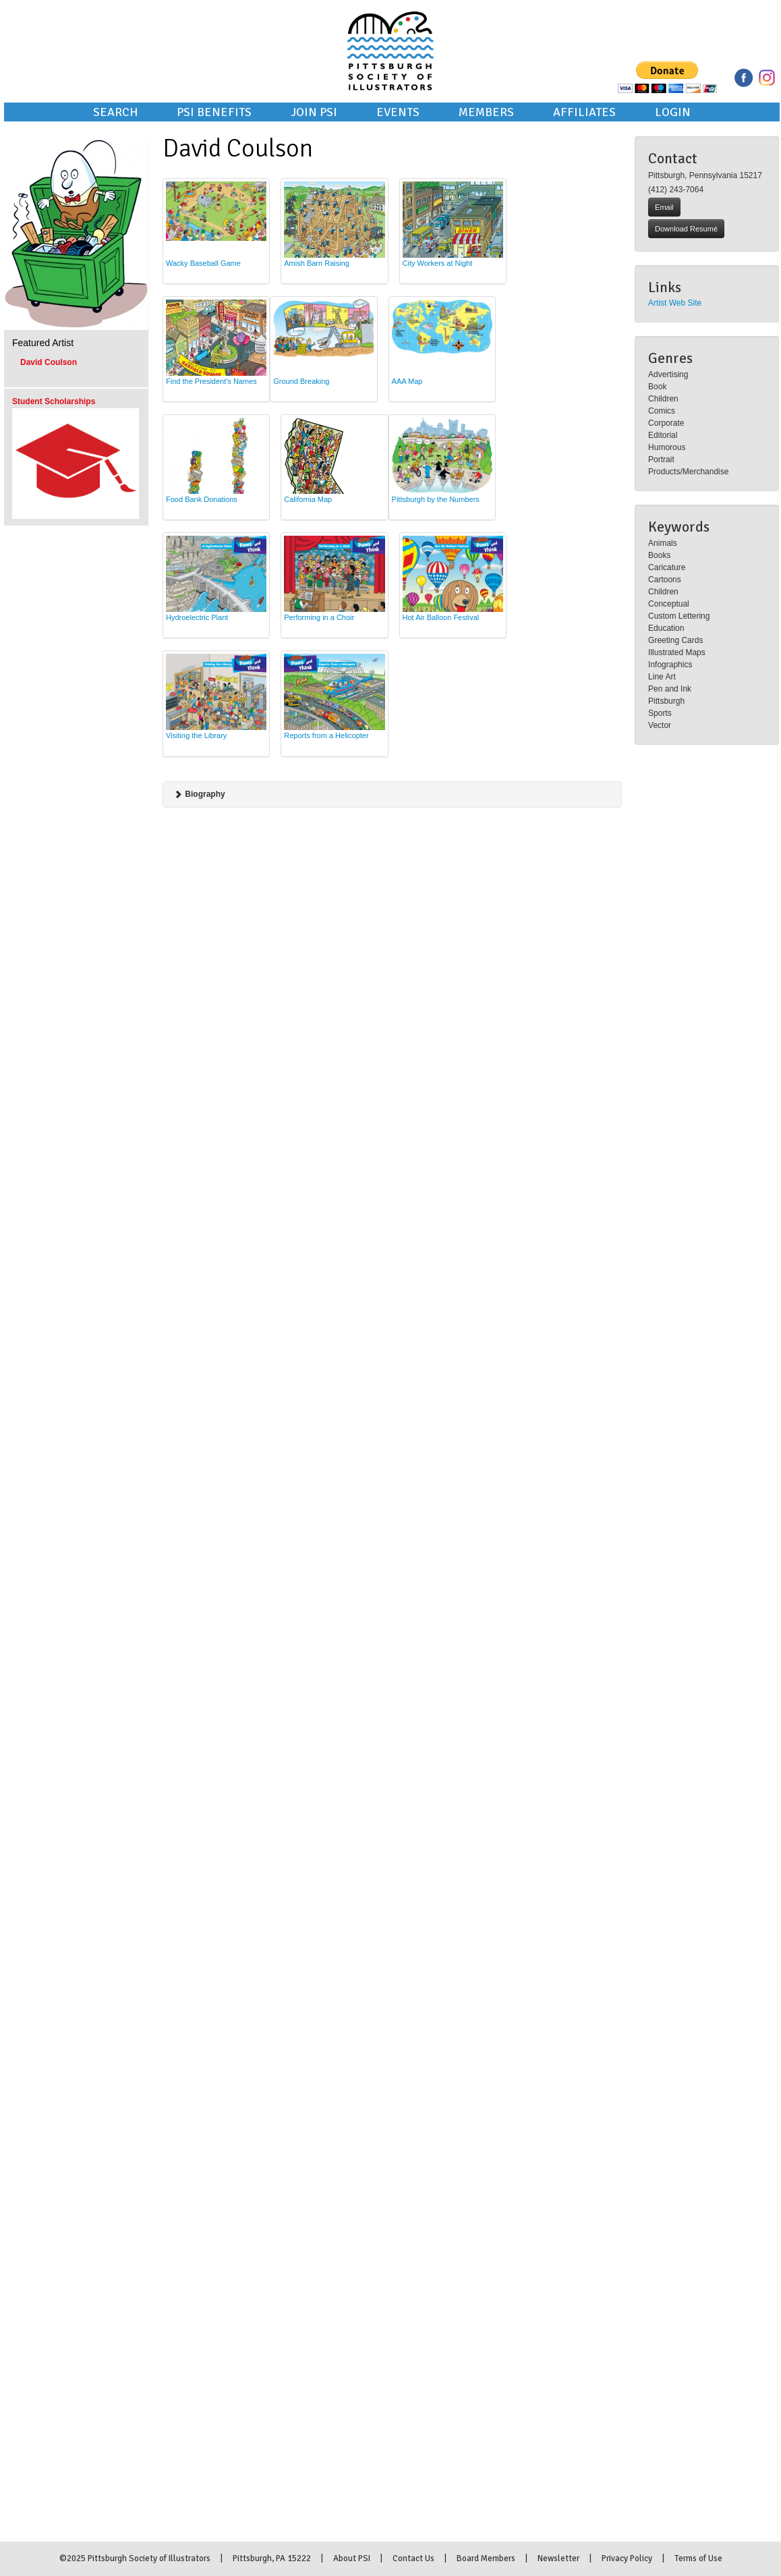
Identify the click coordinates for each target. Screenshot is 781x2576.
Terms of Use (698, 2558)
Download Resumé (686, 229)
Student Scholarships (53, 401)
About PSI (351, 2558)
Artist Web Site (674, 303)
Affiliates (584, 112)
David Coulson (48, 362)
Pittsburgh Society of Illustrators (390, 32)
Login (673, 112)
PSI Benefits (214, 112)
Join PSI (314, 112)
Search (115, 112)
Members (486, 112)
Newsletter (558, 2558)
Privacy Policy (627, 2558)
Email (664, 207)
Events (398, 112)
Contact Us (413, 2558)
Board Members (486, 2558)
